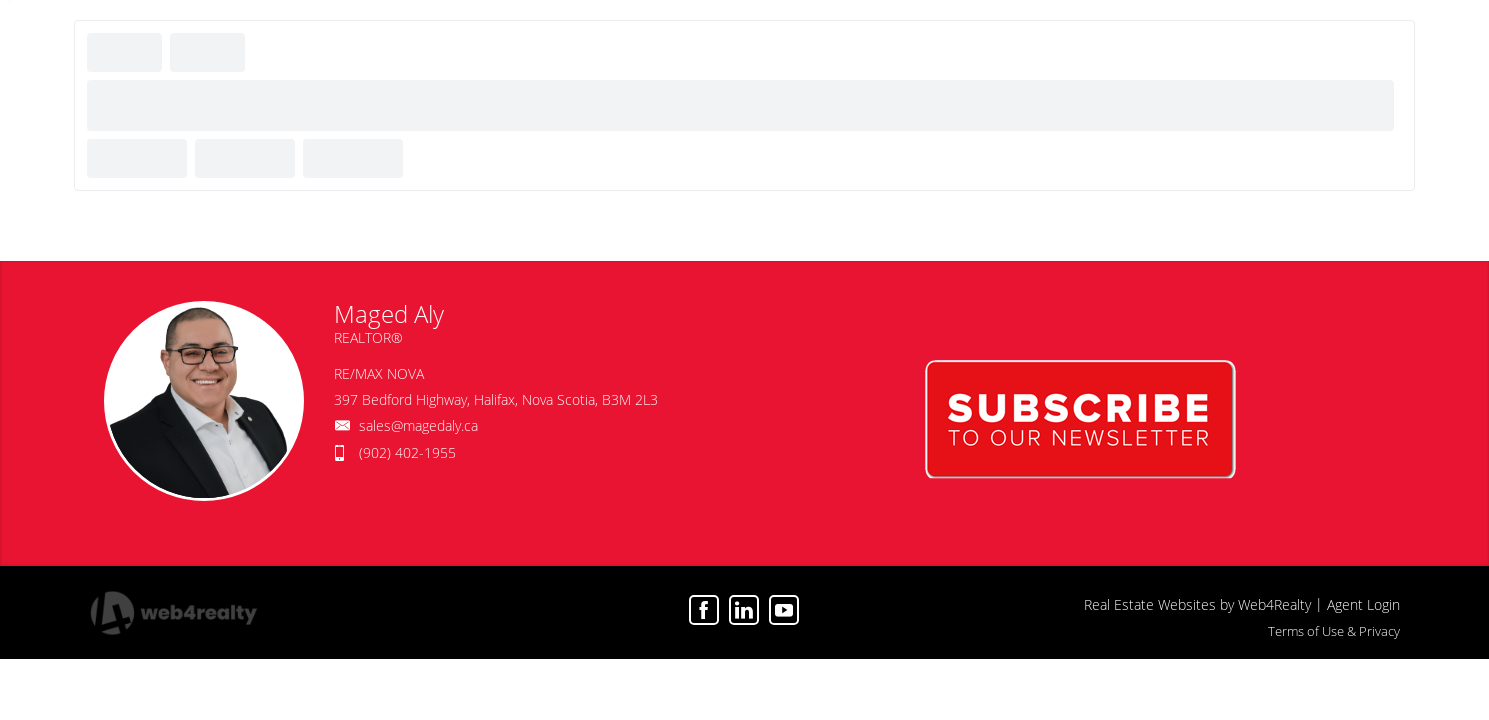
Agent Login (1363, 604)
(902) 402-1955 (407, 452)
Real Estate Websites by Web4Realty (1197, 604)
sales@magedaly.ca (418, 425)
